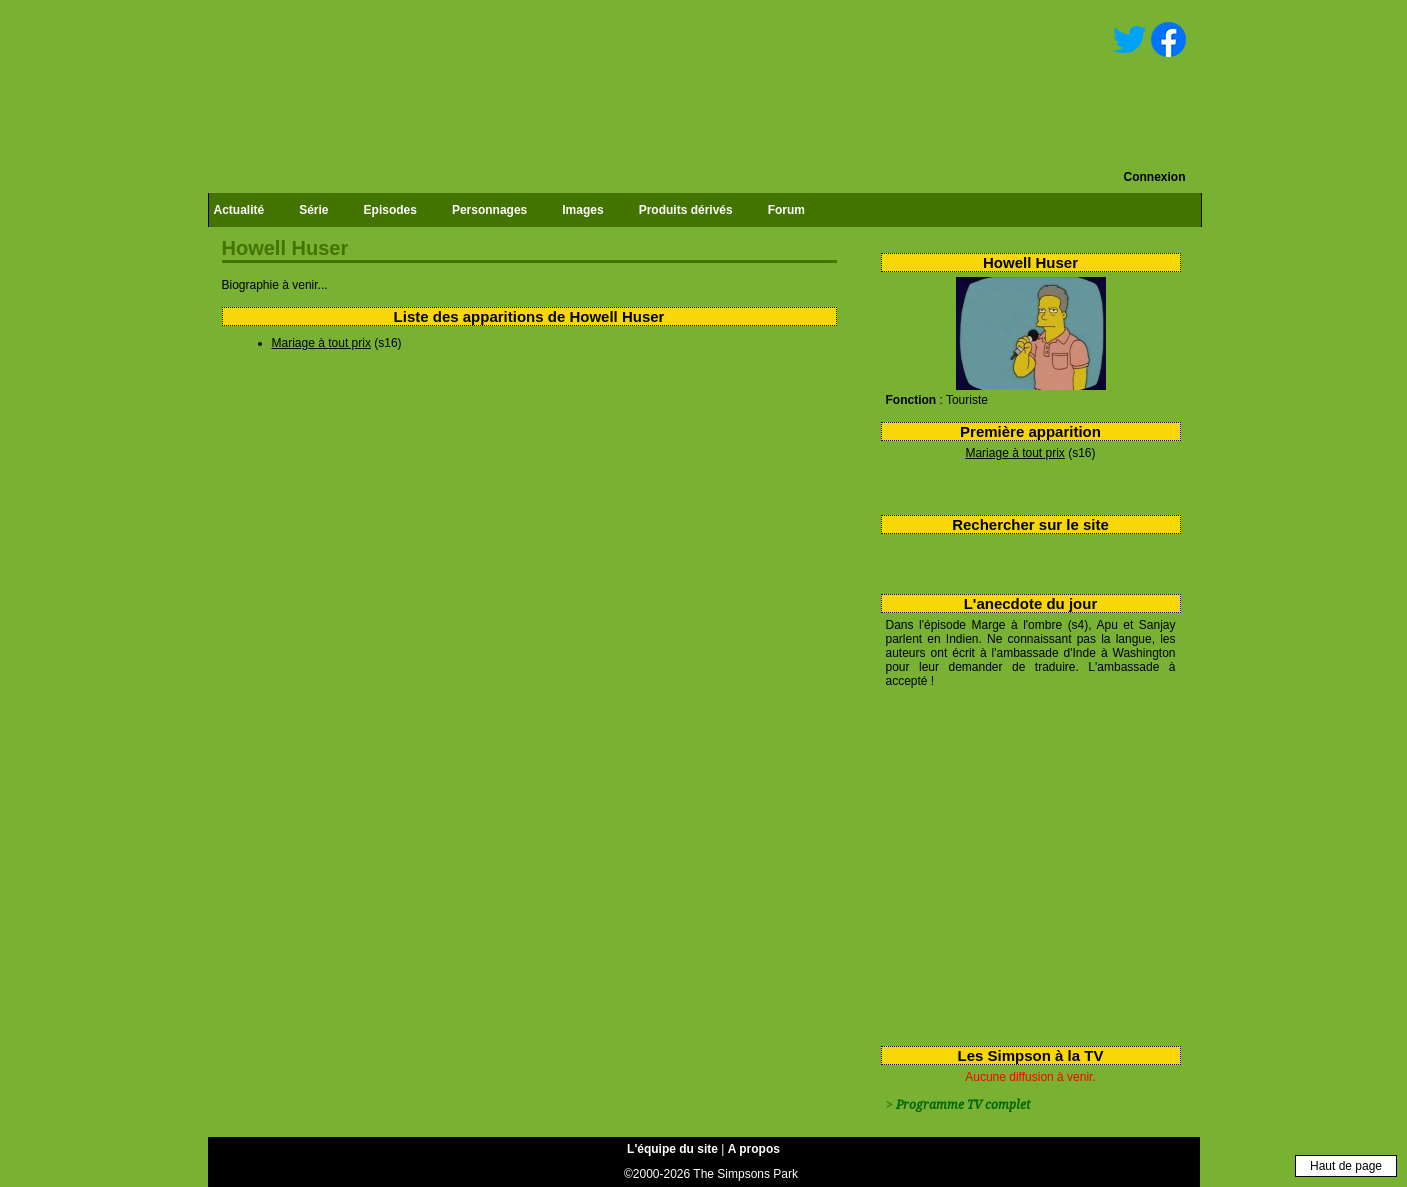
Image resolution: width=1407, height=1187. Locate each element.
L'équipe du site (672, 1149)
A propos (754, 1149)
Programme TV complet (963, 1105)
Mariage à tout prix (1014, 453)
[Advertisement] (1023, 863)
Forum (786, 210)
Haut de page (1346, 1166)
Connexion (1155, 177)
